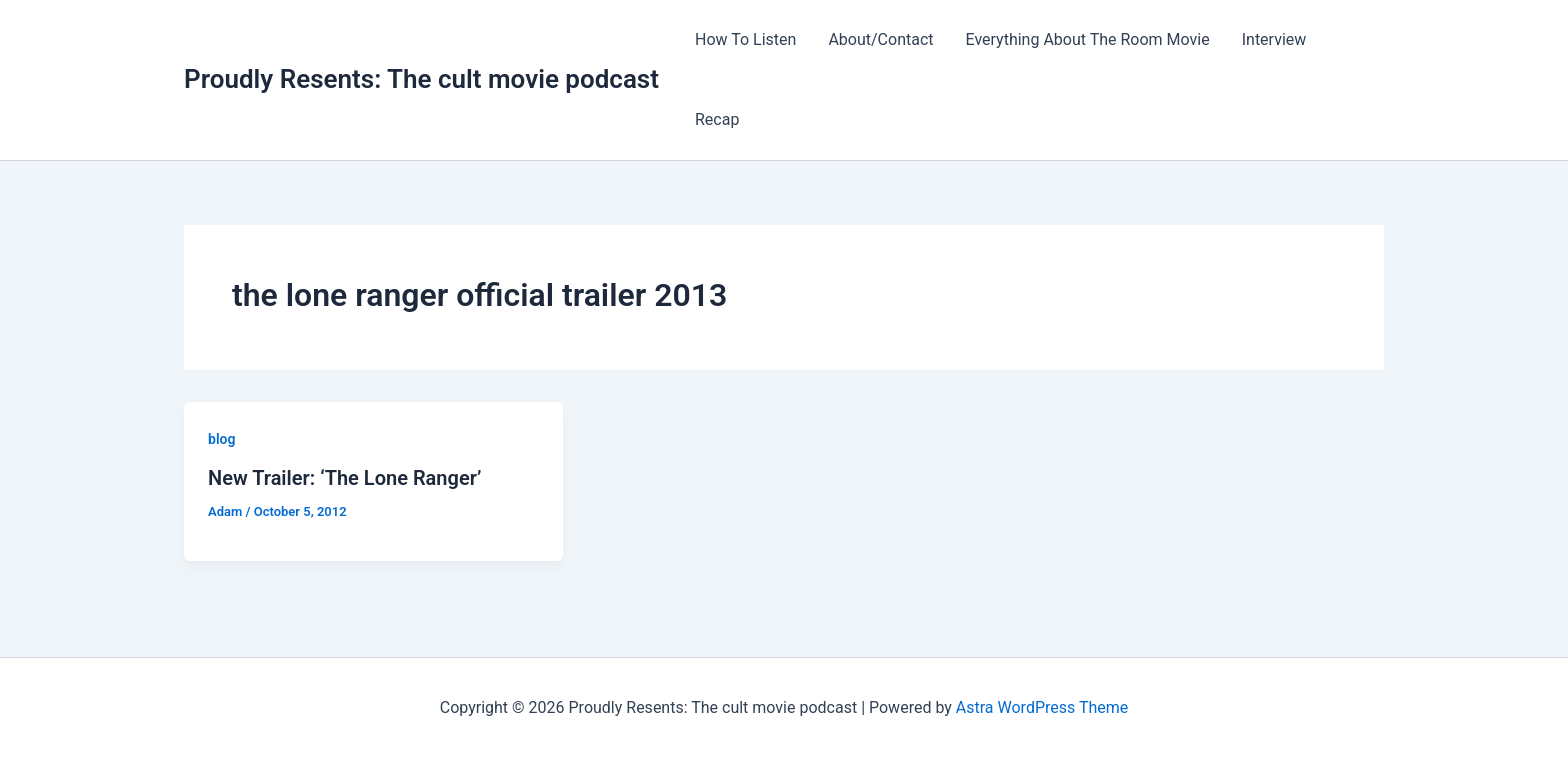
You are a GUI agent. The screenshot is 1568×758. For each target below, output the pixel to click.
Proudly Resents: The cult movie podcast (421, 79)
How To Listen (745, 39)
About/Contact (880, 39)
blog (221, 439)
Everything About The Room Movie (1088, 39)
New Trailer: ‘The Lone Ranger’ (344, 478)
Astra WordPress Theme (1042, 707)
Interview (1274, 39)
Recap (717, 119)
